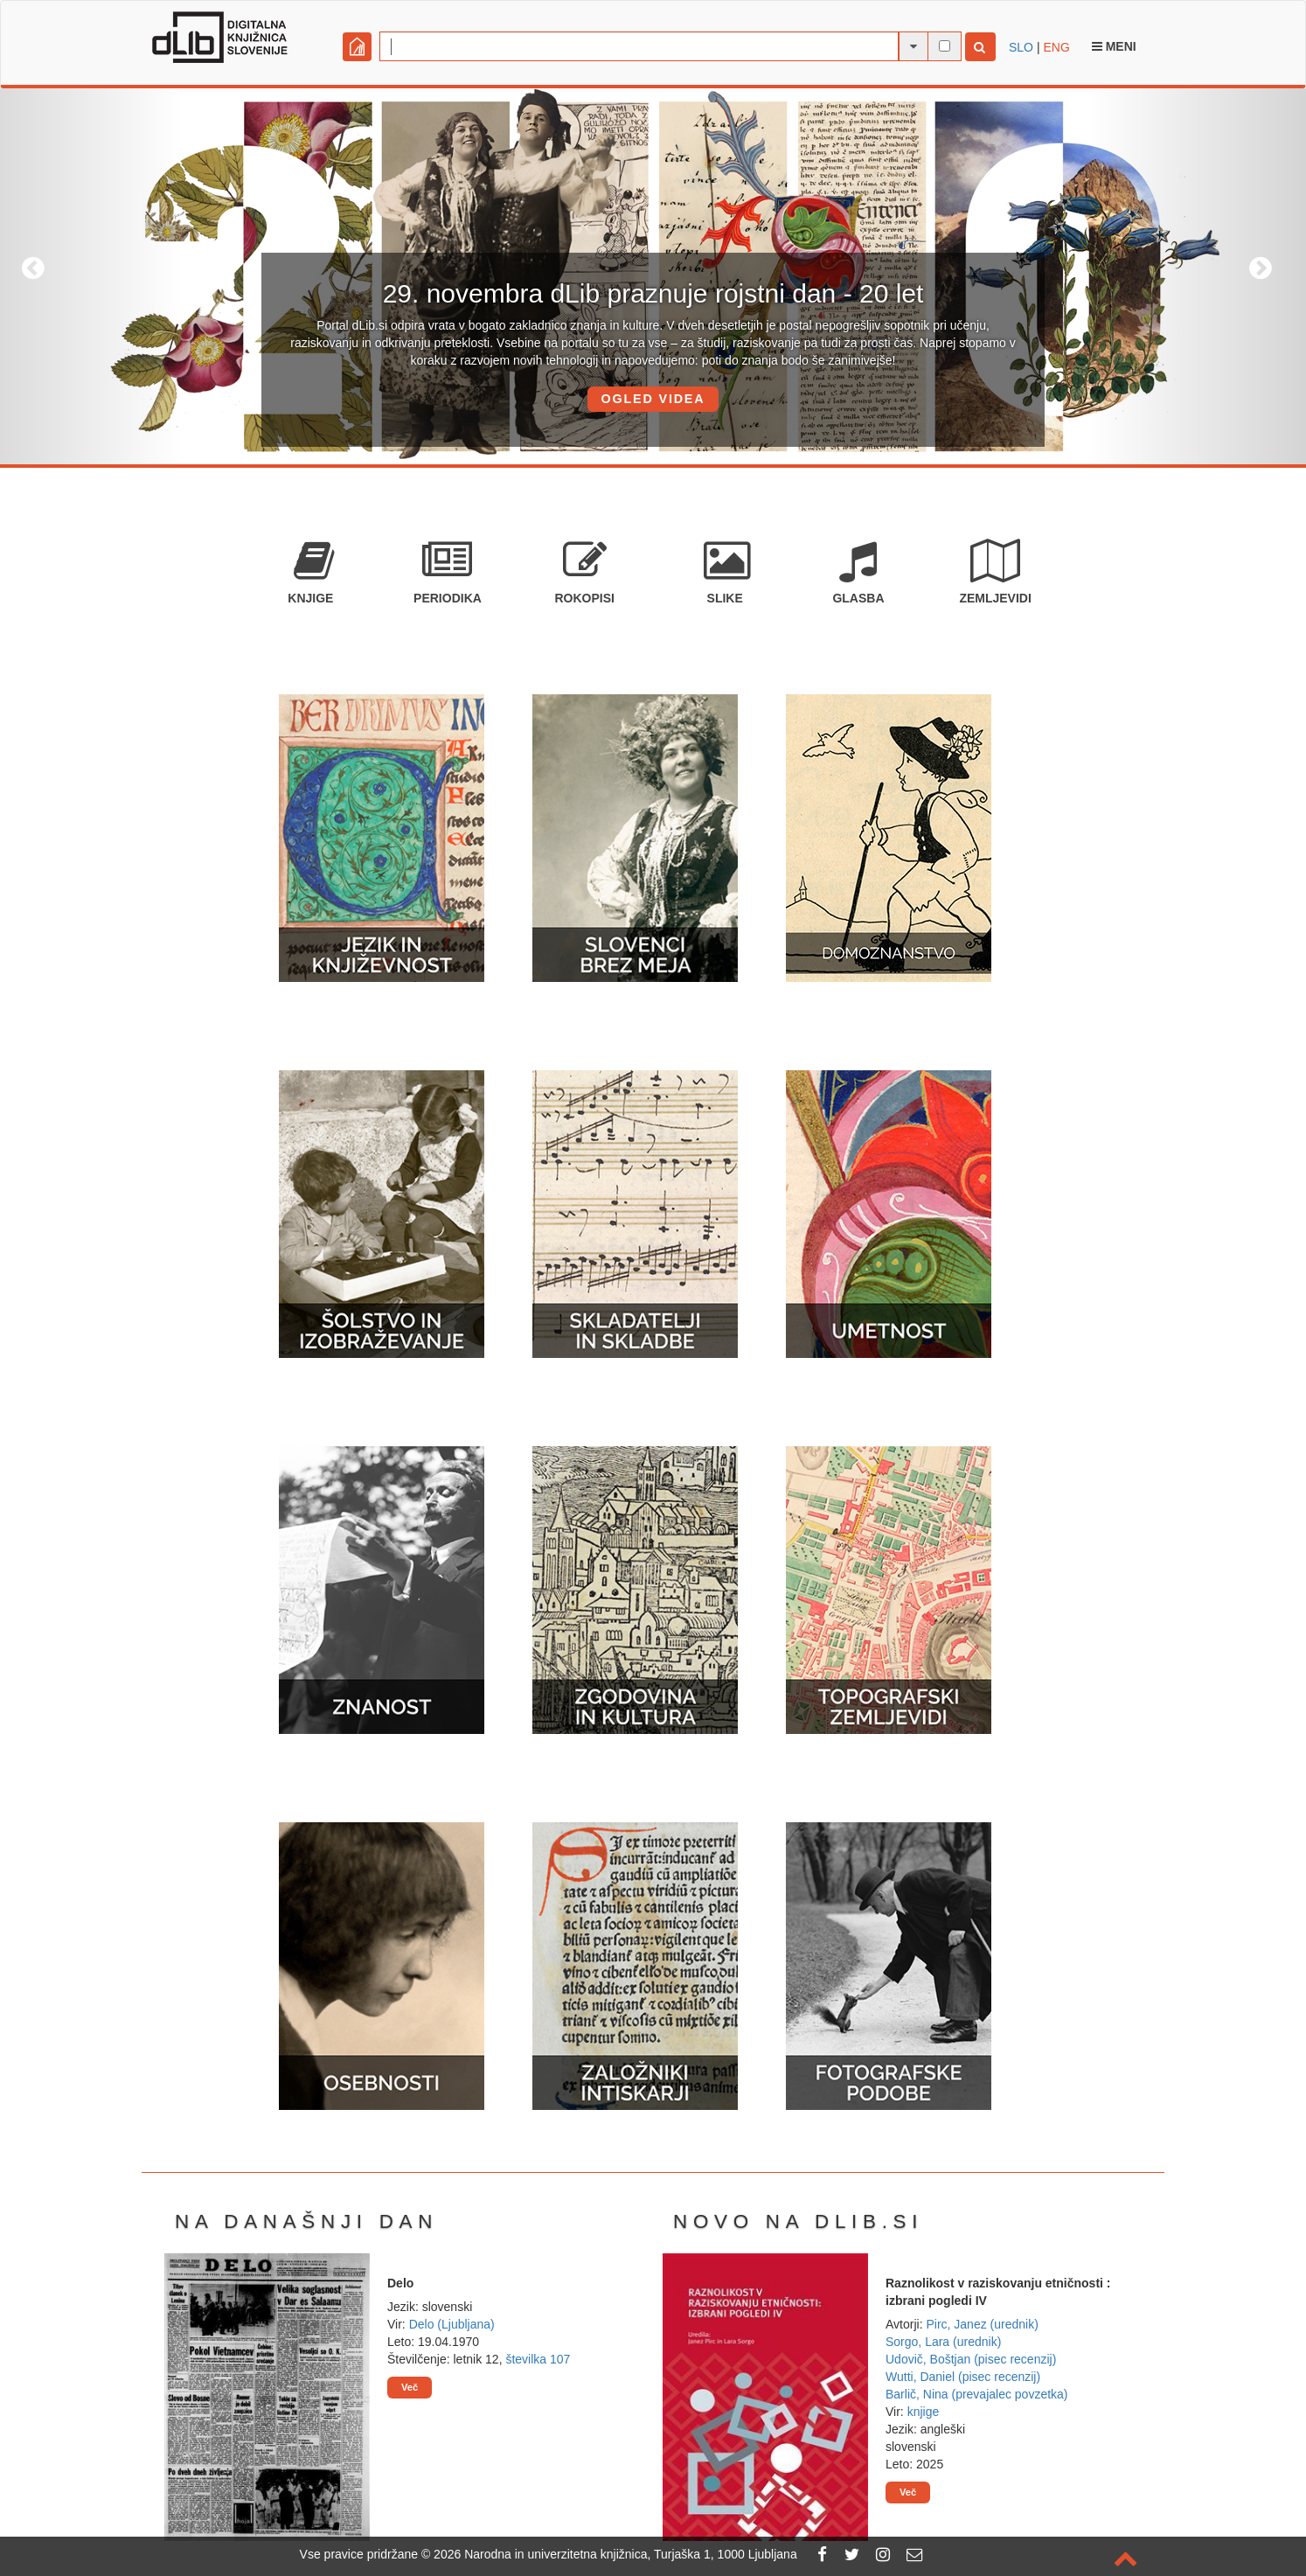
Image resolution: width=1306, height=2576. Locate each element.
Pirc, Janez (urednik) (982, 2324)
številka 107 (537, 2359)
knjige (923, 2412)
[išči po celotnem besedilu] (944, 46)
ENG (1056, 47)
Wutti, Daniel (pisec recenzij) (963, 2377)
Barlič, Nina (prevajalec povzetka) (977, 2394)
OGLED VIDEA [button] (653, 399)
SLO (1021, 47)
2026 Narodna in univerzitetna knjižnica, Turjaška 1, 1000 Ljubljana (615, 2554)
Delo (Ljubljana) (452, 2324)
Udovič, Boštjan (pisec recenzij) (971, 2359)
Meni (1114, 46)
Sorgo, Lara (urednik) (943, 2342)
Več (409, 2387)
